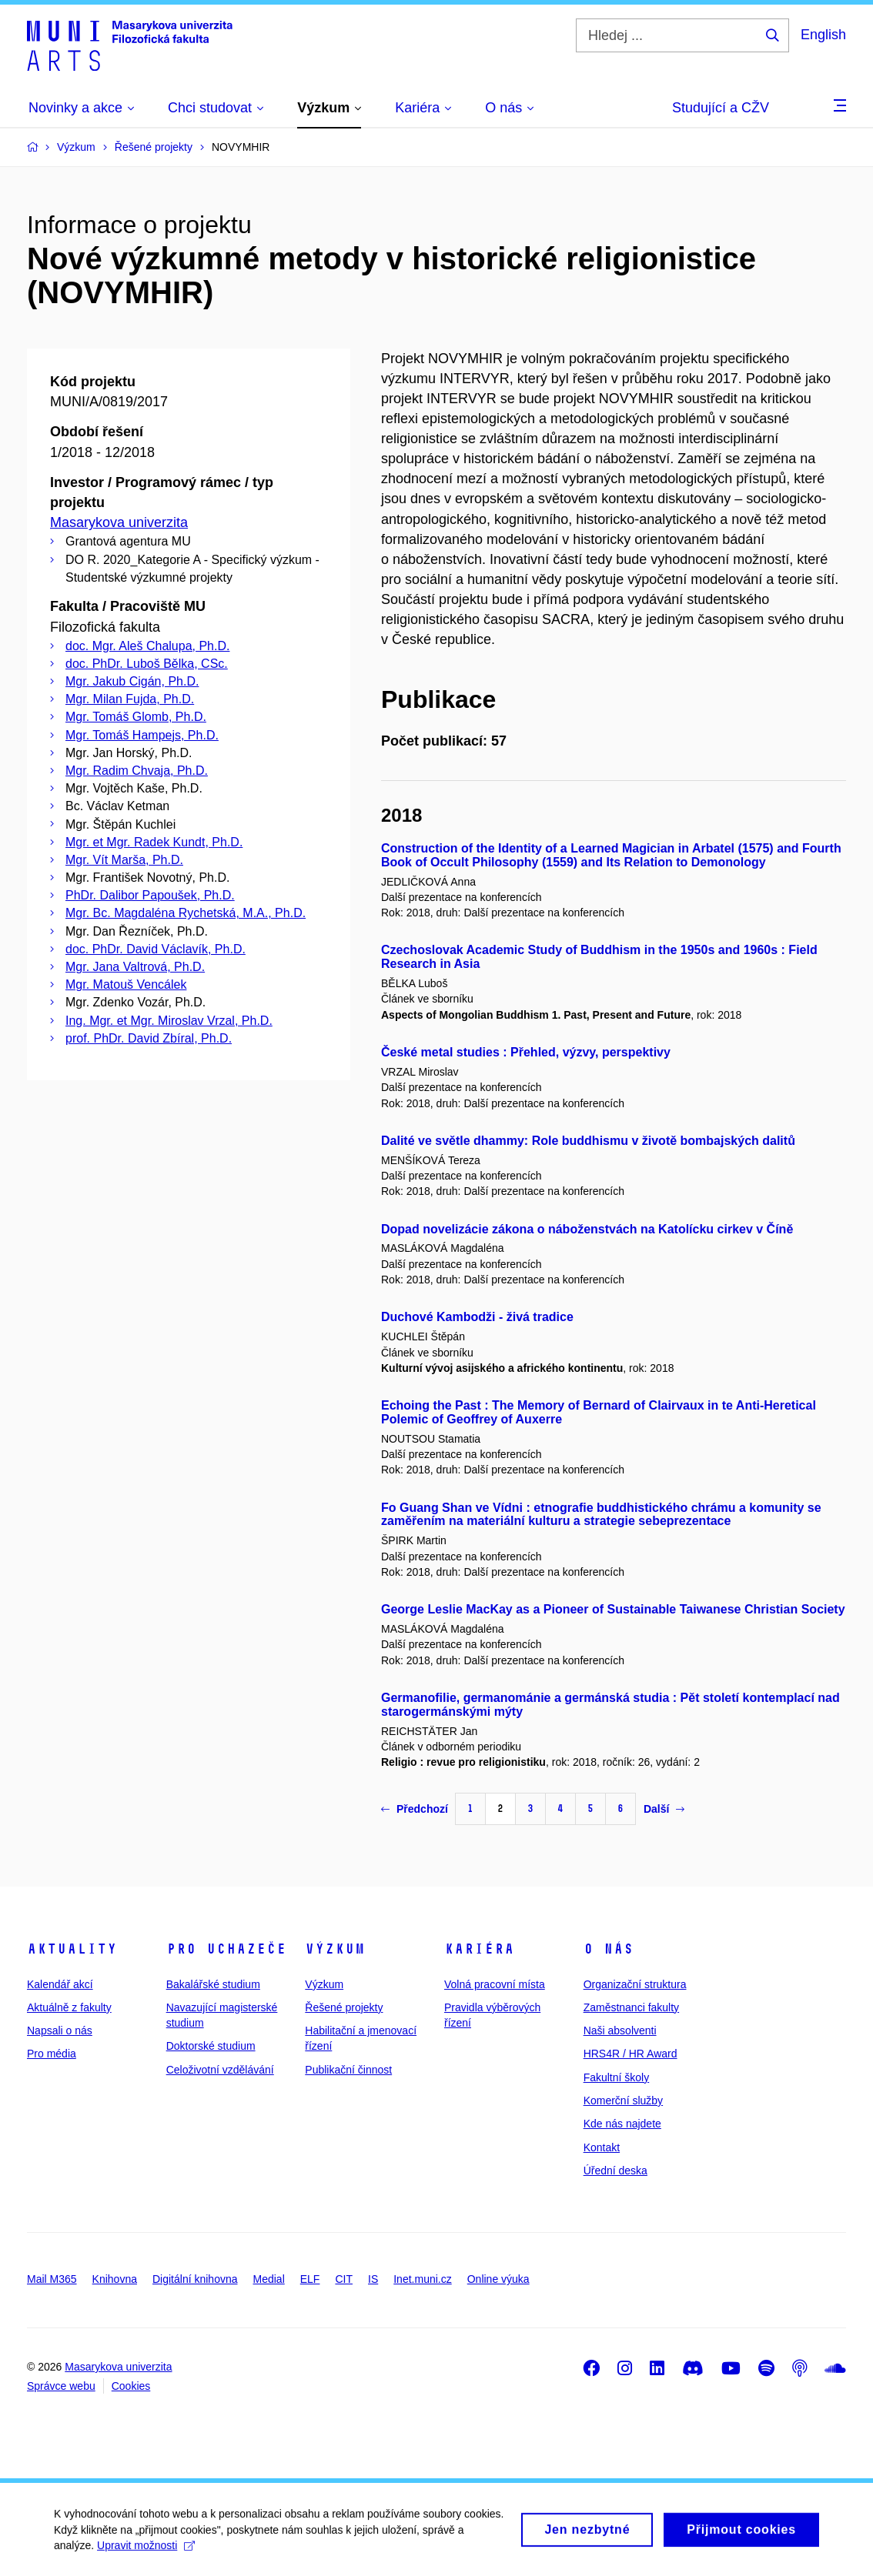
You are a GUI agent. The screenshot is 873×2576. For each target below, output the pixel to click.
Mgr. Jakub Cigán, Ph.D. (132, 681)
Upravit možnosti (146, 2551)
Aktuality (72, 1948)
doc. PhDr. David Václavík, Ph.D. (155, 949)
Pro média (51, 2053)
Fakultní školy (617, 2077)
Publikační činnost (348, 2070)
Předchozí (414, 1809)
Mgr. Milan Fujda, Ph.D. (129, 699)
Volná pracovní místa (494, 1984)
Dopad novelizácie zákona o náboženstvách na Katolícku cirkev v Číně (587, 1229)
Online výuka (498, 2279)
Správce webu (61, 2386)
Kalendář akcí (60, 1984)
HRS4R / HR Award (630, 2053)
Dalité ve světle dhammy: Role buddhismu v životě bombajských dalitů (588, 1140)
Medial (269, 2279)
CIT (344, 2279)
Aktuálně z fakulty (69, 2007)
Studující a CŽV (720, 107)
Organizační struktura (635, 1984)
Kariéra (479, 1948)
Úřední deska (615, 2170)
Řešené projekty (344, 2007)
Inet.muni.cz (422, 2279)
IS (373, 2279)
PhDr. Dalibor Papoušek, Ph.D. (150, 895)
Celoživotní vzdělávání (220, 2070)
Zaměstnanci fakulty (632, 2007)
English (823, 34)
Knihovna (114, 2279)
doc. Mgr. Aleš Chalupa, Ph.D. (147, 645)
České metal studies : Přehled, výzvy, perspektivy (526, 1052)
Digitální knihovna (195, 2279)
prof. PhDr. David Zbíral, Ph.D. (148, 1038)
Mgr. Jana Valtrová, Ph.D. (135, 966)
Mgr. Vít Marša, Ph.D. (124, 859)
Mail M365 (52, 2279)
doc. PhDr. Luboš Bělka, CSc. (146, 663)
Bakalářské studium (213, 1984)
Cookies (131, 2386)
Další (664, 1809)
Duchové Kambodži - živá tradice (477, 1316)
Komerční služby (623, 2100)
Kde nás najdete (622, 2123)
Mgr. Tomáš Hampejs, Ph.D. (142, 735)
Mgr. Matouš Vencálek (125, 984)
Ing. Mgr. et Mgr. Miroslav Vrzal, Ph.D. (169, 1020)
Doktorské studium (211, 2046)
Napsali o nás (59, 2030)
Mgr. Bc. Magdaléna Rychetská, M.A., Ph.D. (185, 912)
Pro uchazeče (226, 1948)
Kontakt (602, 2147)
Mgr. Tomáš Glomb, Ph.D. (135, 716)
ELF (310, 2279)
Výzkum (335, 1948)
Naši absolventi (620, 2030)
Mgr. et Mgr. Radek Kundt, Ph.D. (153, 842)
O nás (609, 1948)
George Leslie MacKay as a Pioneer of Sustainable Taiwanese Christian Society (613, 1609)
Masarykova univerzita (119, 522)
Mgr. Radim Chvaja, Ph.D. (136, 770)
